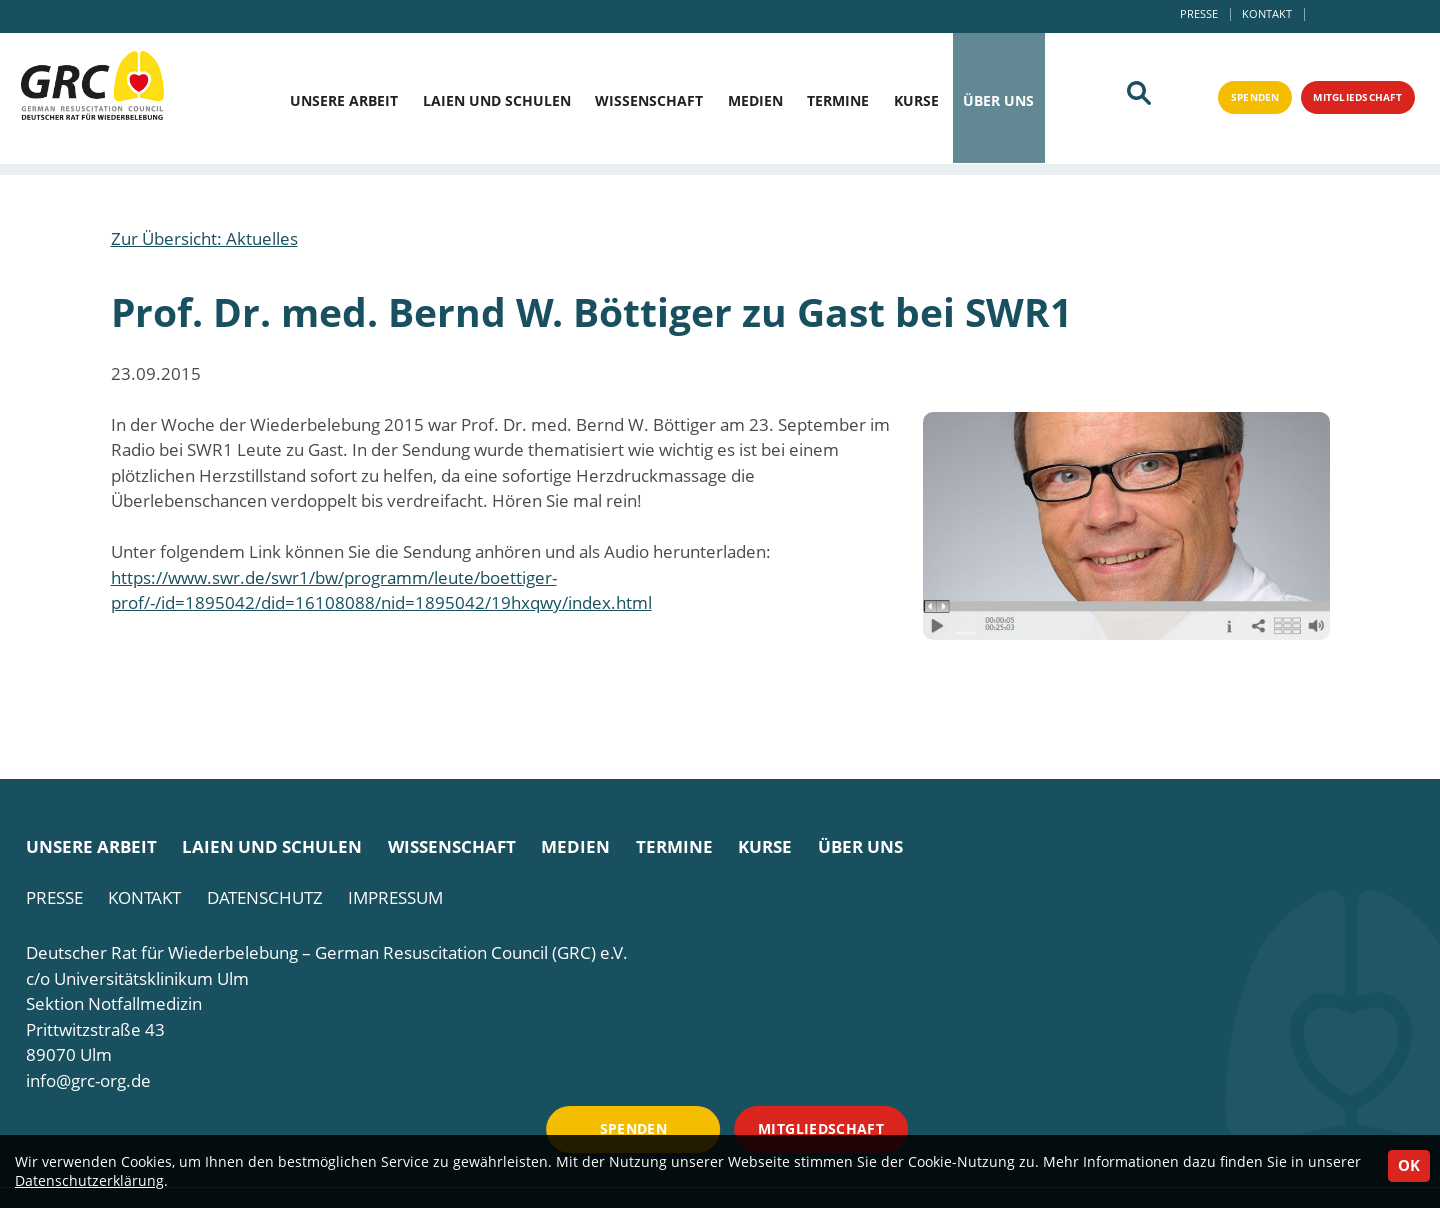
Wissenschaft (649, 101)
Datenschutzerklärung (89, 1180)
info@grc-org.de (88, 1080)
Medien (755, 101)
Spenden (1222, 101)
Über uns (998, 101)
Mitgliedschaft (1345, 101)
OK (1409, 1165)
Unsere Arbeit (344, 101)
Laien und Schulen (497, 101)
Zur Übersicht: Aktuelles (204, 238)
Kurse (916, 101)
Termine (838, 101)
